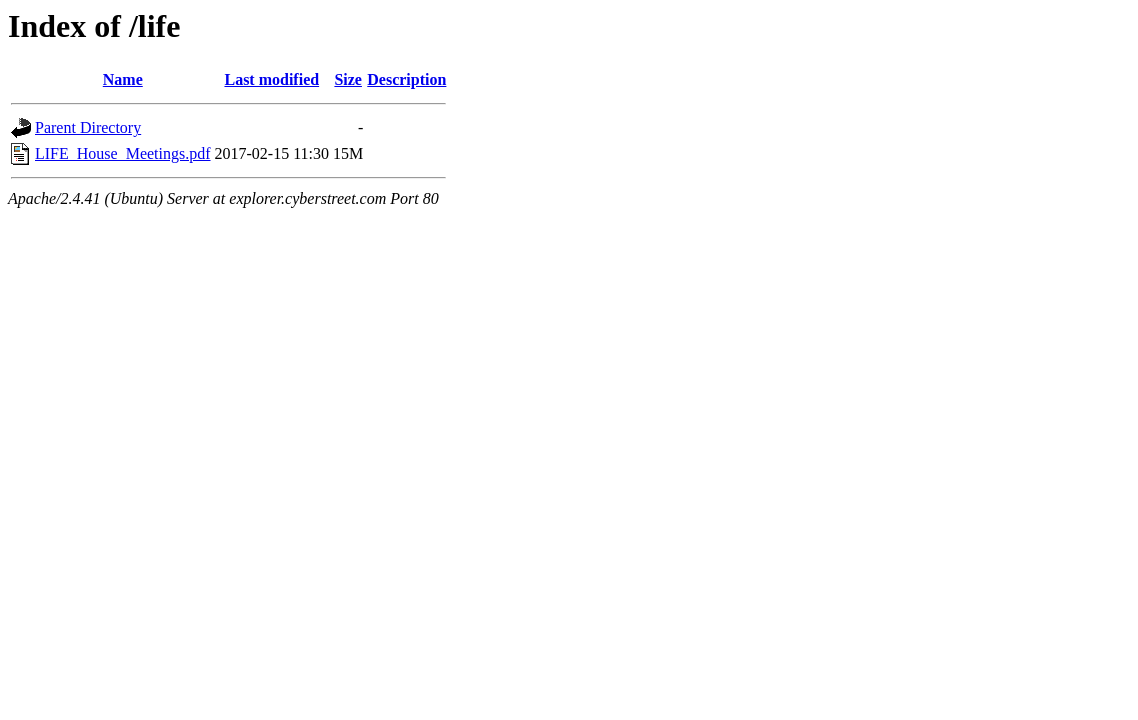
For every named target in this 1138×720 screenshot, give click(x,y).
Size (348, 79)
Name (123, 79)
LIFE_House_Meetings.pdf (123, 153)
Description (406, 79)
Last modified (271, 79)
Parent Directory (88, 127)
